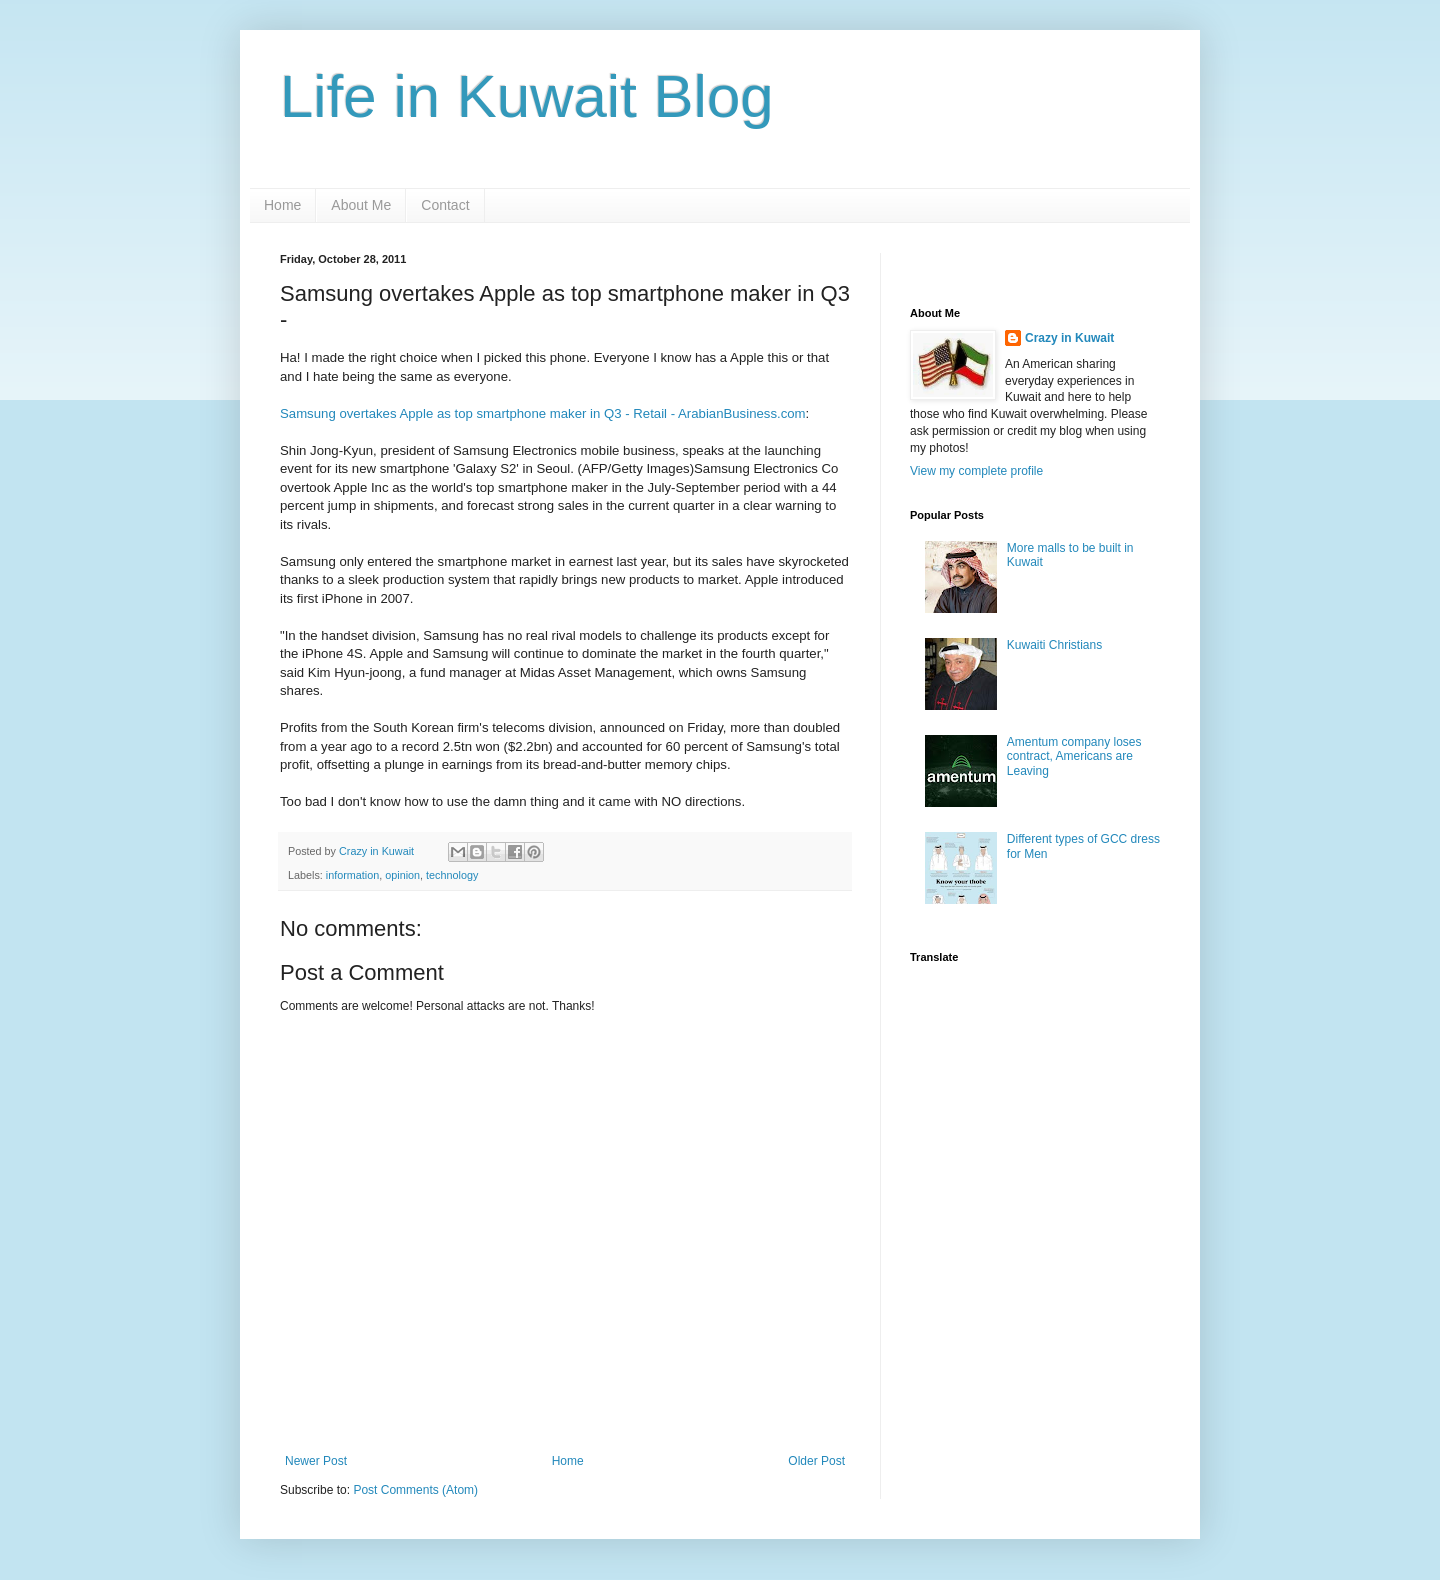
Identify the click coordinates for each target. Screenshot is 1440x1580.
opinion (402, 875)
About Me (361, 205)
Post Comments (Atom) (415, 1490)
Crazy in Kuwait (1069, 338)
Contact (445, 205)
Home (282, 205)
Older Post (816, 1461)
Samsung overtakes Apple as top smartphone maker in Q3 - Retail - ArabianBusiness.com (543, 413)
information (352, 875)
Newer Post (316, 1461)
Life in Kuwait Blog (527, 96)
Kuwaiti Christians (1054, 645)
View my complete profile (976, 471)
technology (452, 875)
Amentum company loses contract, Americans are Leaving (1074, 756)
